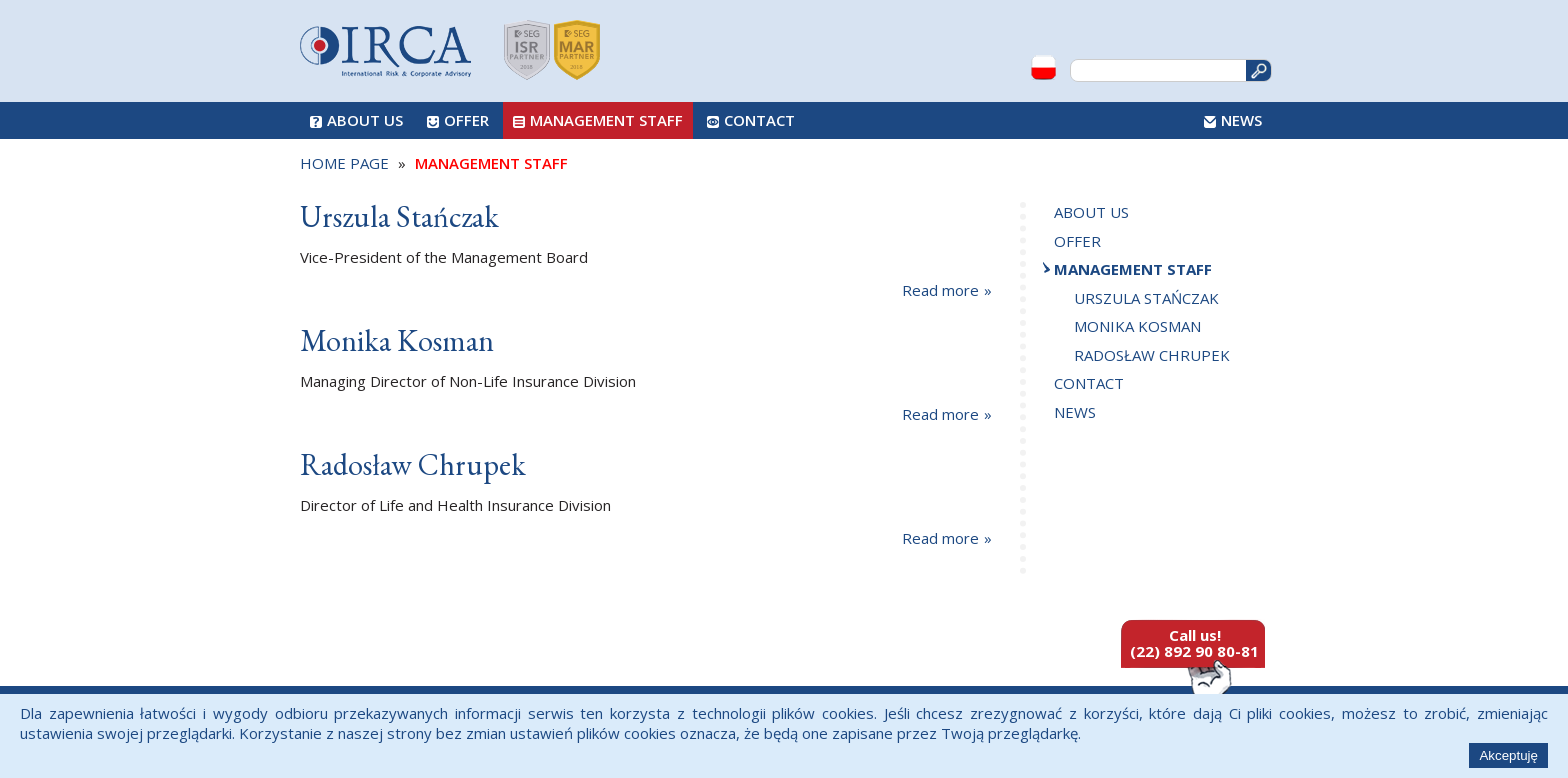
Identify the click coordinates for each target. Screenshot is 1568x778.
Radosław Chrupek (1152, 355)
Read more (940, 290)
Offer (466, 120)
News (1241, 120)
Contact (759, 120)
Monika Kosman (1137, 326)
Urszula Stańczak (1146, 298)
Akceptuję (1508, 755)
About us (365, 120)
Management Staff (606, 120)
